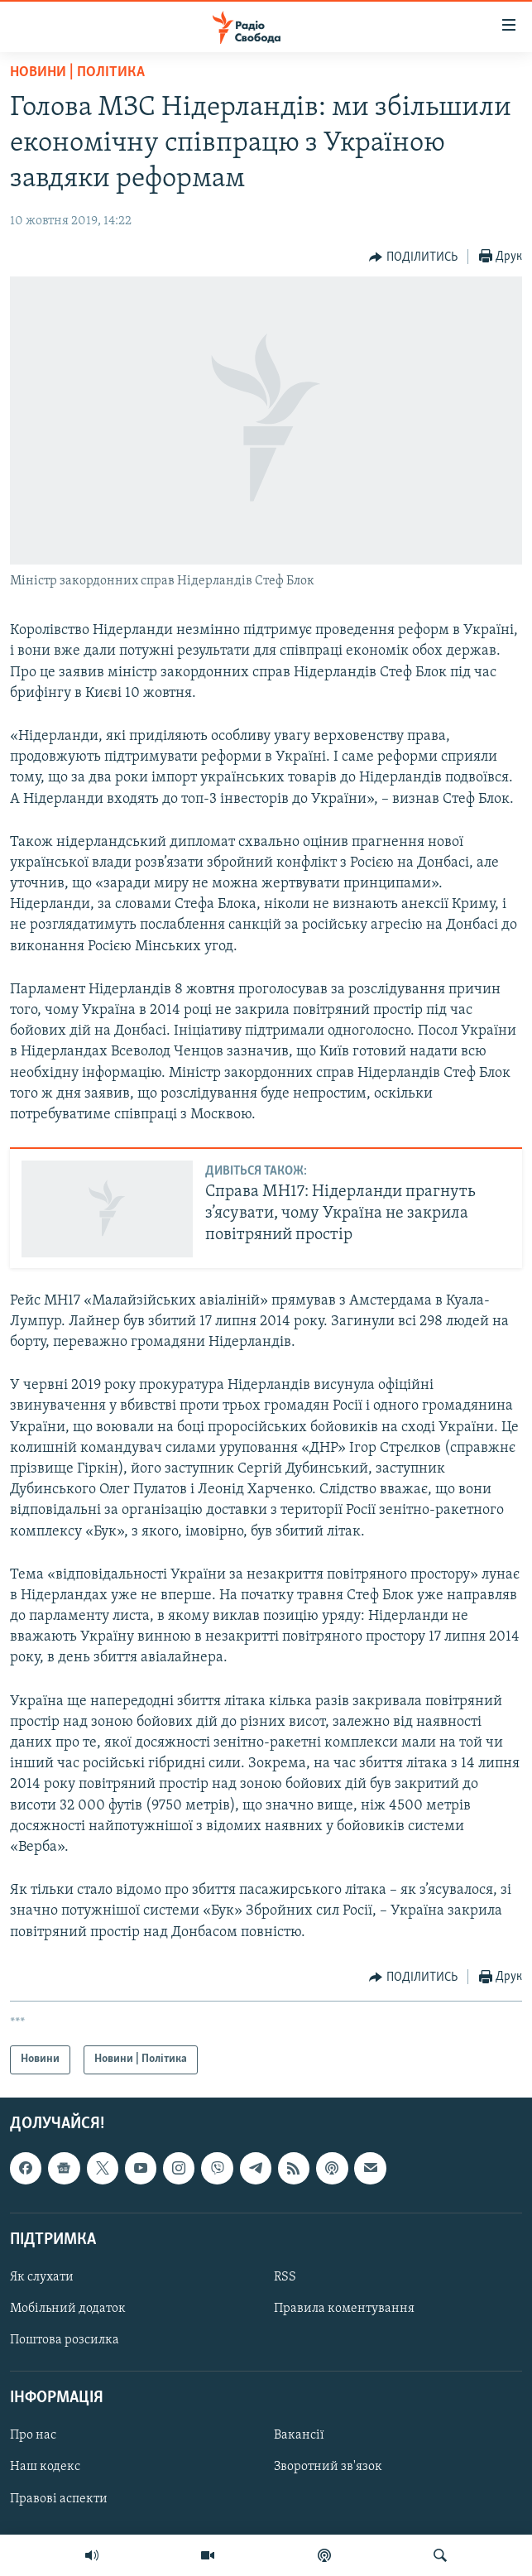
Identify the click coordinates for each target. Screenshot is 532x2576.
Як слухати (42, 2277)
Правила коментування (344, 2308)
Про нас (33, 2435)
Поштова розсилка (64, 2340)
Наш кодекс (45, 2466)
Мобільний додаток (68, 2308)
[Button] (413, 257)
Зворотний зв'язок (328, 2466)
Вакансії (299, 2435)
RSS (285, 2277)
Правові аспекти (59, 2498)
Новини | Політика (77, 72)
